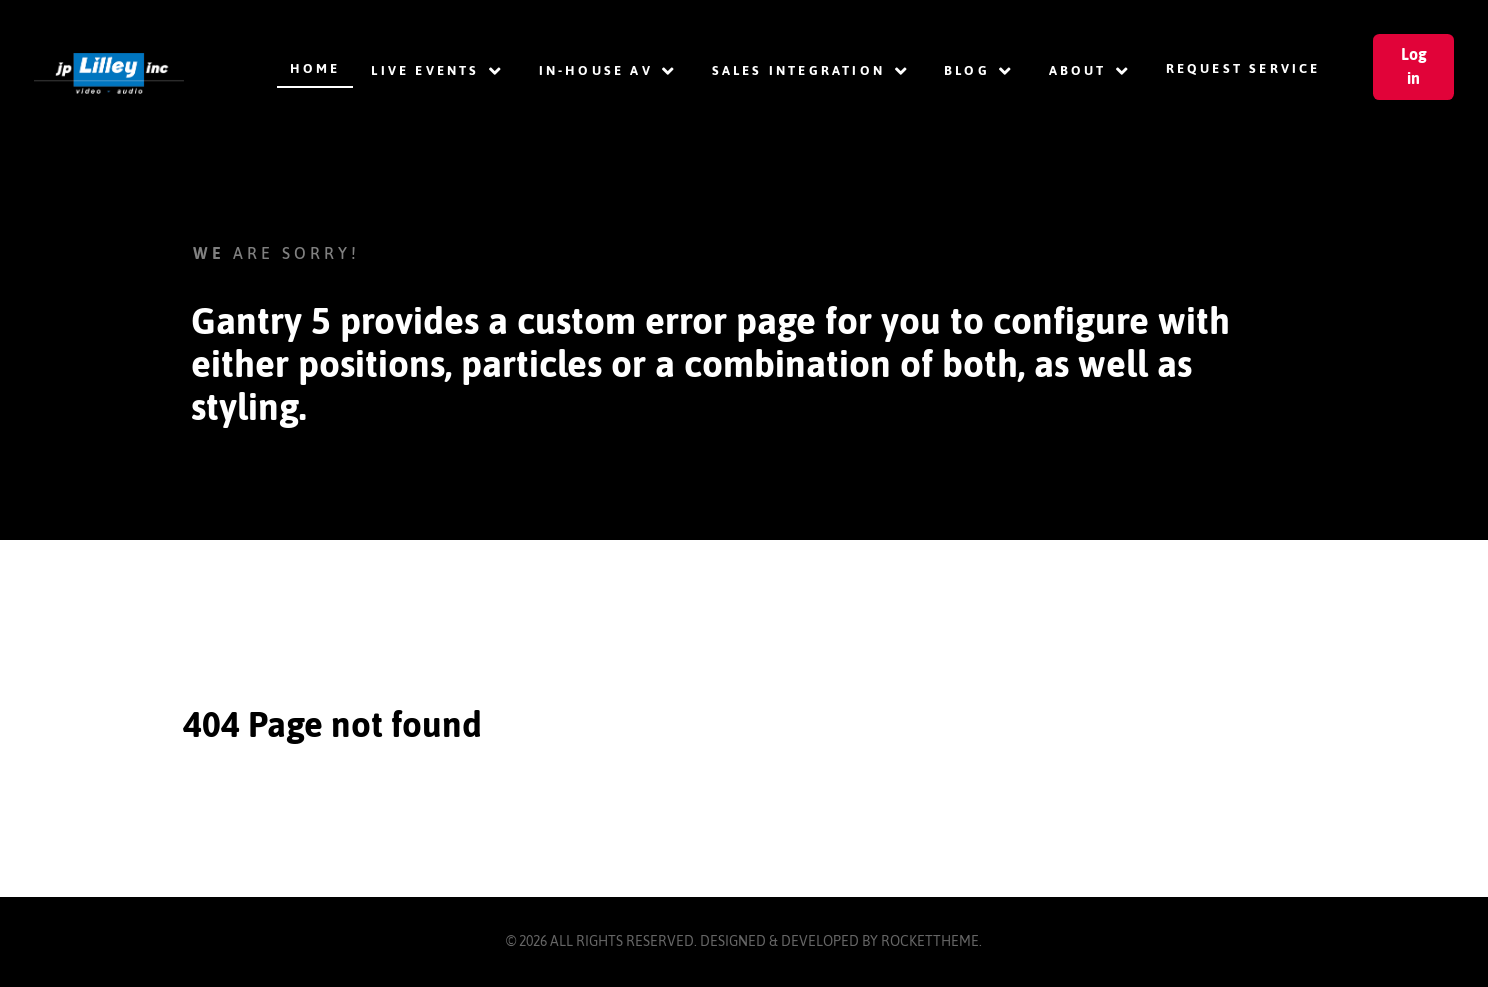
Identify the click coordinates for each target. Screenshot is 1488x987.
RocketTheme (930, 941)
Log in (1414, 66)
